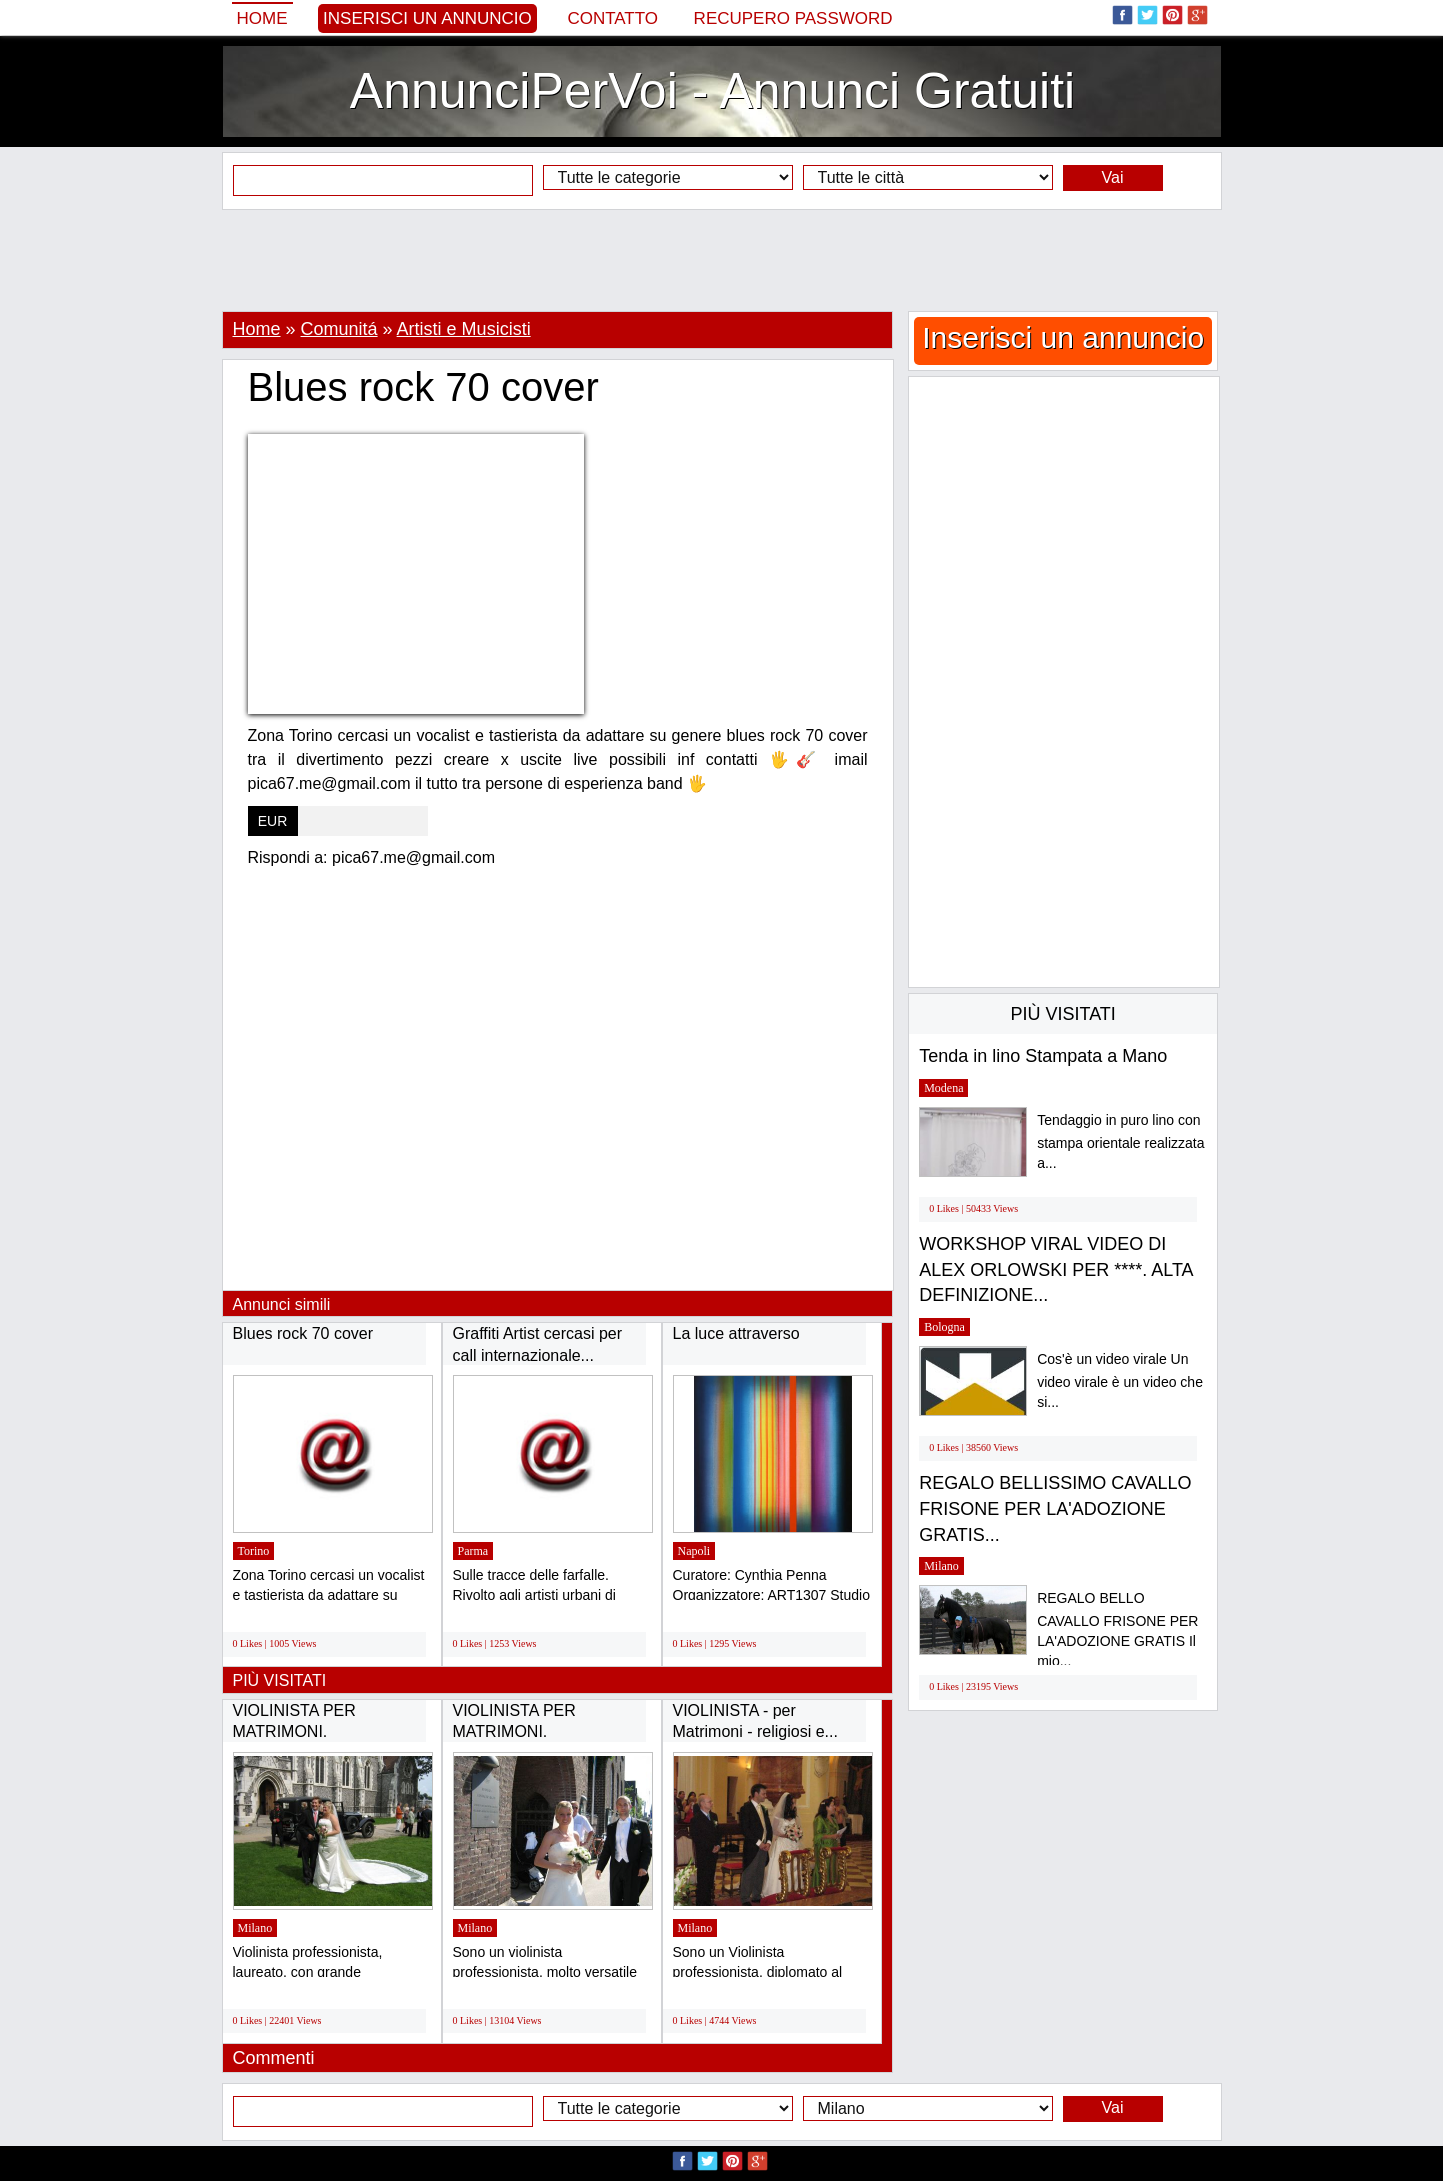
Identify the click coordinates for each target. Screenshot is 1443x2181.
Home (262, 18)
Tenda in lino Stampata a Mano (1043, 1056)
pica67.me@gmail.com (413, 857)
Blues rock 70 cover (303, 1333)
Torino (254, 1551)
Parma (473, 1551)
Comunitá (339, 329)
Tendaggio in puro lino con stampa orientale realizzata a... (1120, 1141)
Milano (255, 1928)
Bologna (944, 1327)
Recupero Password (793, 18)
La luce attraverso (736, 1333)
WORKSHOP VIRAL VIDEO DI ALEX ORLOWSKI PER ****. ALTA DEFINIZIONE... (1055, 1269)
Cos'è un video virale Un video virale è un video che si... (1120, 1380)
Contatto (612, 18)
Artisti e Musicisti (464, 329)
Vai (1113, 177)
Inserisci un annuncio (427, 18)
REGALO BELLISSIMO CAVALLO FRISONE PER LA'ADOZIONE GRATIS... (1055, 1508)
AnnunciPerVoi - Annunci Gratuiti (712, 91)
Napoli (694, 1551)
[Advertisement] (722, 260)
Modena (943, 1088)
